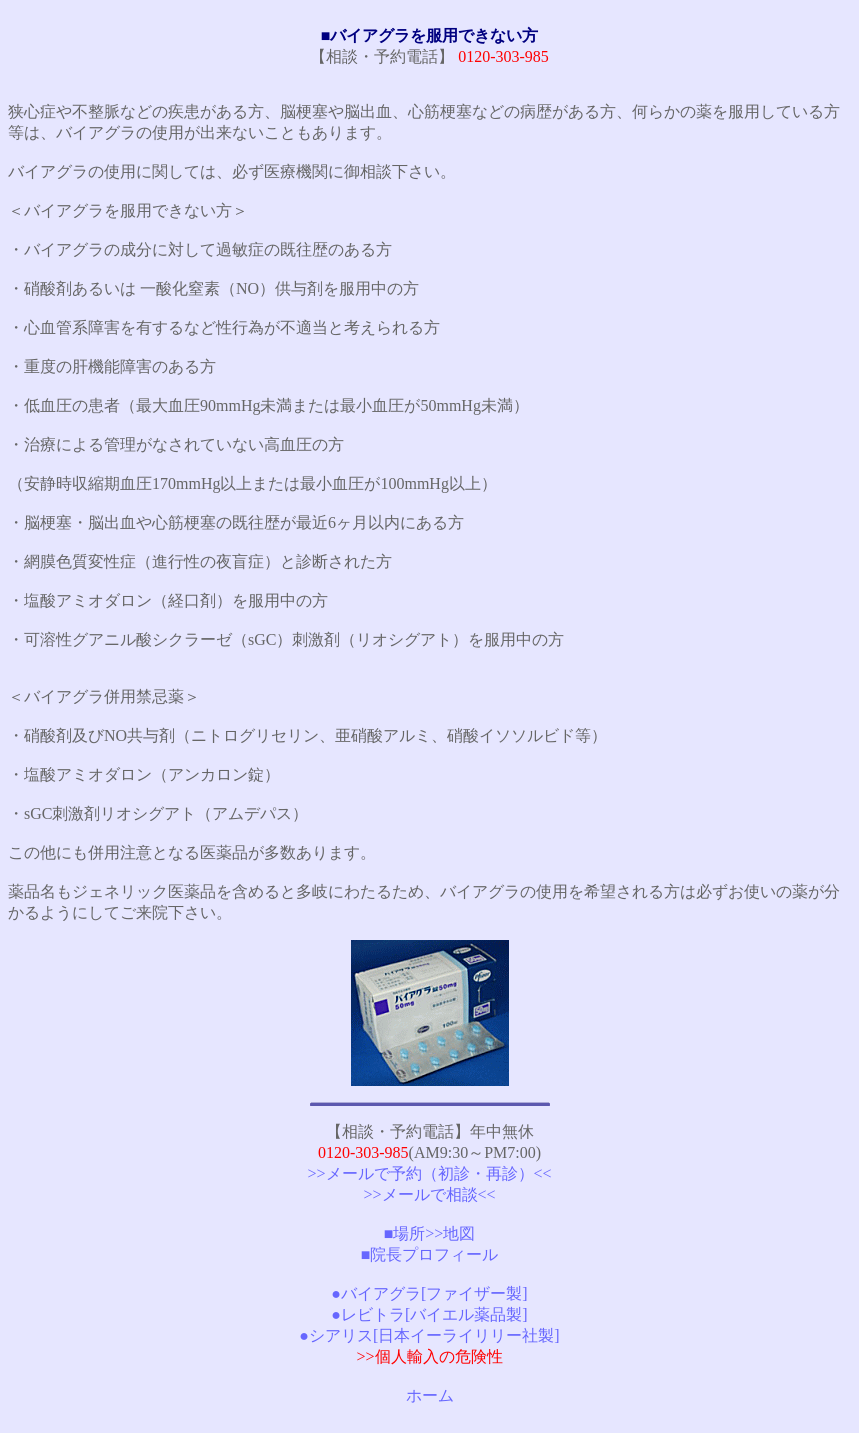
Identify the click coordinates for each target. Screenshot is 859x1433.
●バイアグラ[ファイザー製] (429, 1293)
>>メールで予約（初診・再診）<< (429, 1173)
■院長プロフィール (430, 1254)
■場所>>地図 (430, 1233)
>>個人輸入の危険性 (429, 1356)
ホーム (430, 1395)
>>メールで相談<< (429, 1194)
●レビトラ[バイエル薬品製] (429, 1314)
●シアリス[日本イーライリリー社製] (429, 1335)
